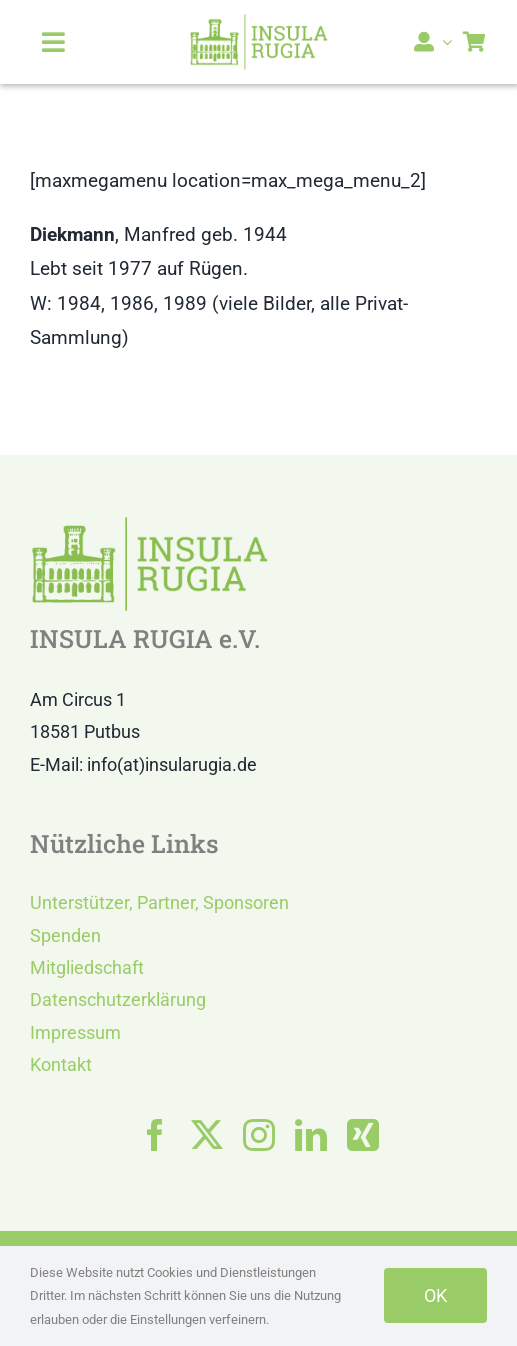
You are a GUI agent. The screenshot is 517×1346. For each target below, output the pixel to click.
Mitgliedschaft (87, 967)
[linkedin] (311, 1135)
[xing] (363, 1135)
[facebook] (155, 1135)
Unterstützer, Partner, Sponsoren (159, 902)
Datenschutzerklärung (118, 999)
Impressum (75, 1032)
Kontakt (61, 1064)
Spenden (65, 935)
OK (435, 1295)
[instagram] (259, 1135)
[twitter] (207, 1135)
